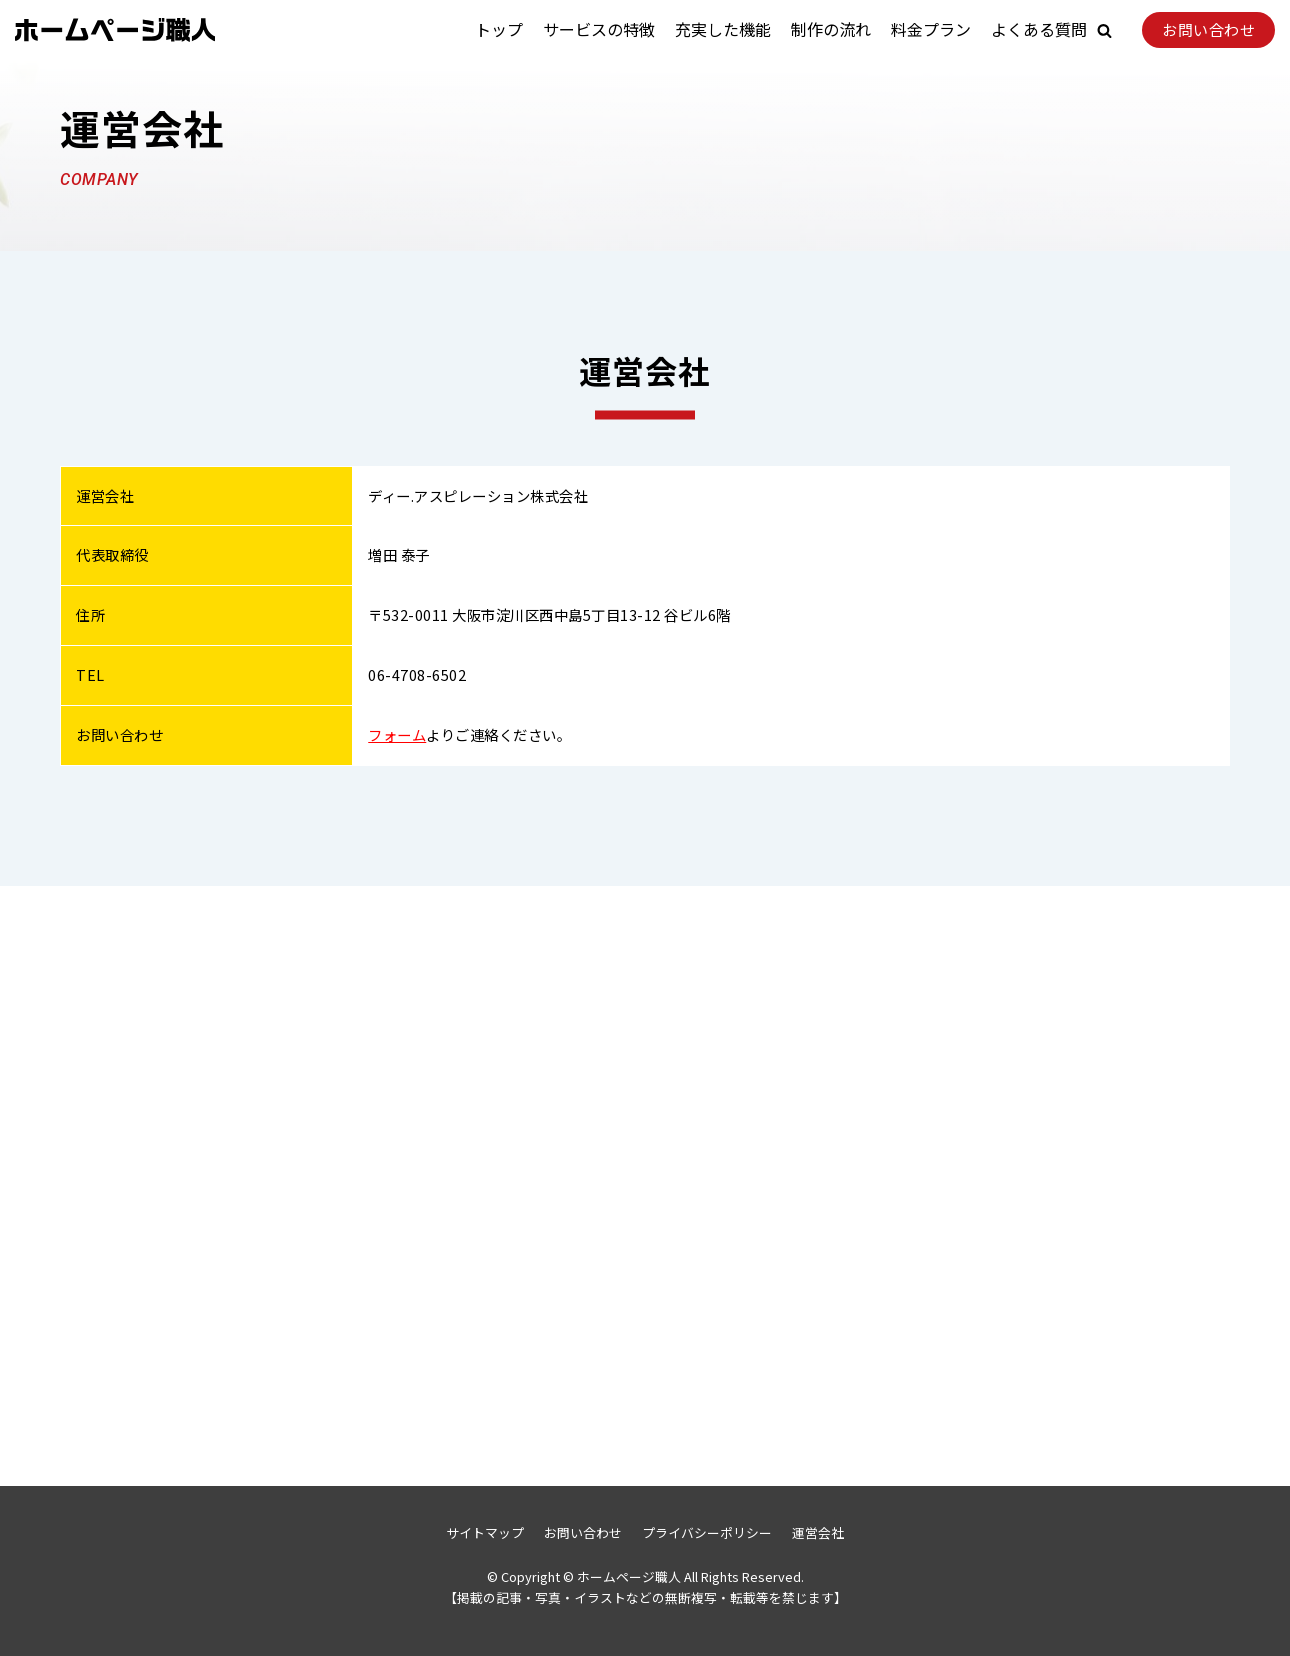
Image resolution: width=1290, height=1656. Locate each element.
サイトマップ (485, 1532)
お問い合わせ (1208, 29)
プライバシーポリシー (707, 1532)
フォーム (397, 734)
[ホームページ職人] (115, 30)
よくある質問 (1039, 29)
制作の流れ (831, 29)
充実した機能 (723, 29)
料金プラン (931, 29)
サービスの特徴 (599, 29)
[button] (1104, 30)
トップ (499, 29)
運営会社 (818, 1532)
